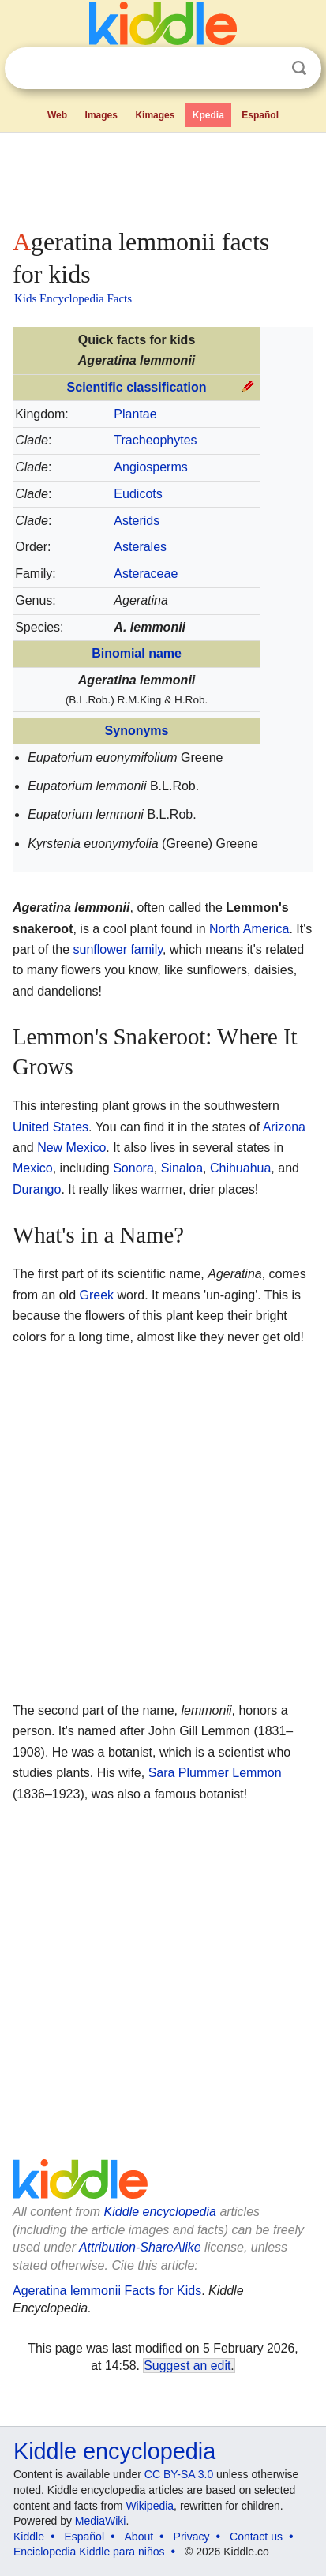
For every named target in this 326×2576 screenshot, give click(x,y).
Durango (37, 1189)
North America (249, 929)
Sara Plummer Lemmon (215, 1772)
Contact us (256, 2536)
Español (260, 115)
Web (57, 115)
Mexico (33, 1168)
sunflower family (118, 949)
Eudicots (138, 494)
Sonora (133, 1168)
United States (50, 1127)
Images (101, 115)
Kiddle (28, 2536)
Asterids (136, 520)
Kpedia (208, 115)
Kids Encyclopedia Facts (73, 298)
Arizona (284, 1127)
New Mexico (71, 1147)
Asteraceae (146, 573)
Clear (266, 68)
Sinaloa (182, 1168)
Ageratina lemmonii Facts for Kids (107, 2290)
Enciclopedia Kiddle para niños (88, 2551)
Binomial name (137, 653)
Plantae (135, 414)
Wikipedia (150, 2505)
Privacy (192, 2536)
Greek (96, 1295)
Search (299, 68)
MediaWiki (100, 2520)
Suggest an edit (187, 2365)
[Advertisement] (163, 176)
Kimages (154, 115)
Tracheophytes (155, 440)
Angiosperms (150, 467)
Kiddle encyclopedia (160, 2211)
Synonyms (137, 730)
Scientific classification (137, 387)
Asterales (140, 546)
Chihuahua (240, 1168)
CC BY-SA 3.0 (178, 2474)
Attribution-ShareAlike (140, 2247)
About (139, 2536)
